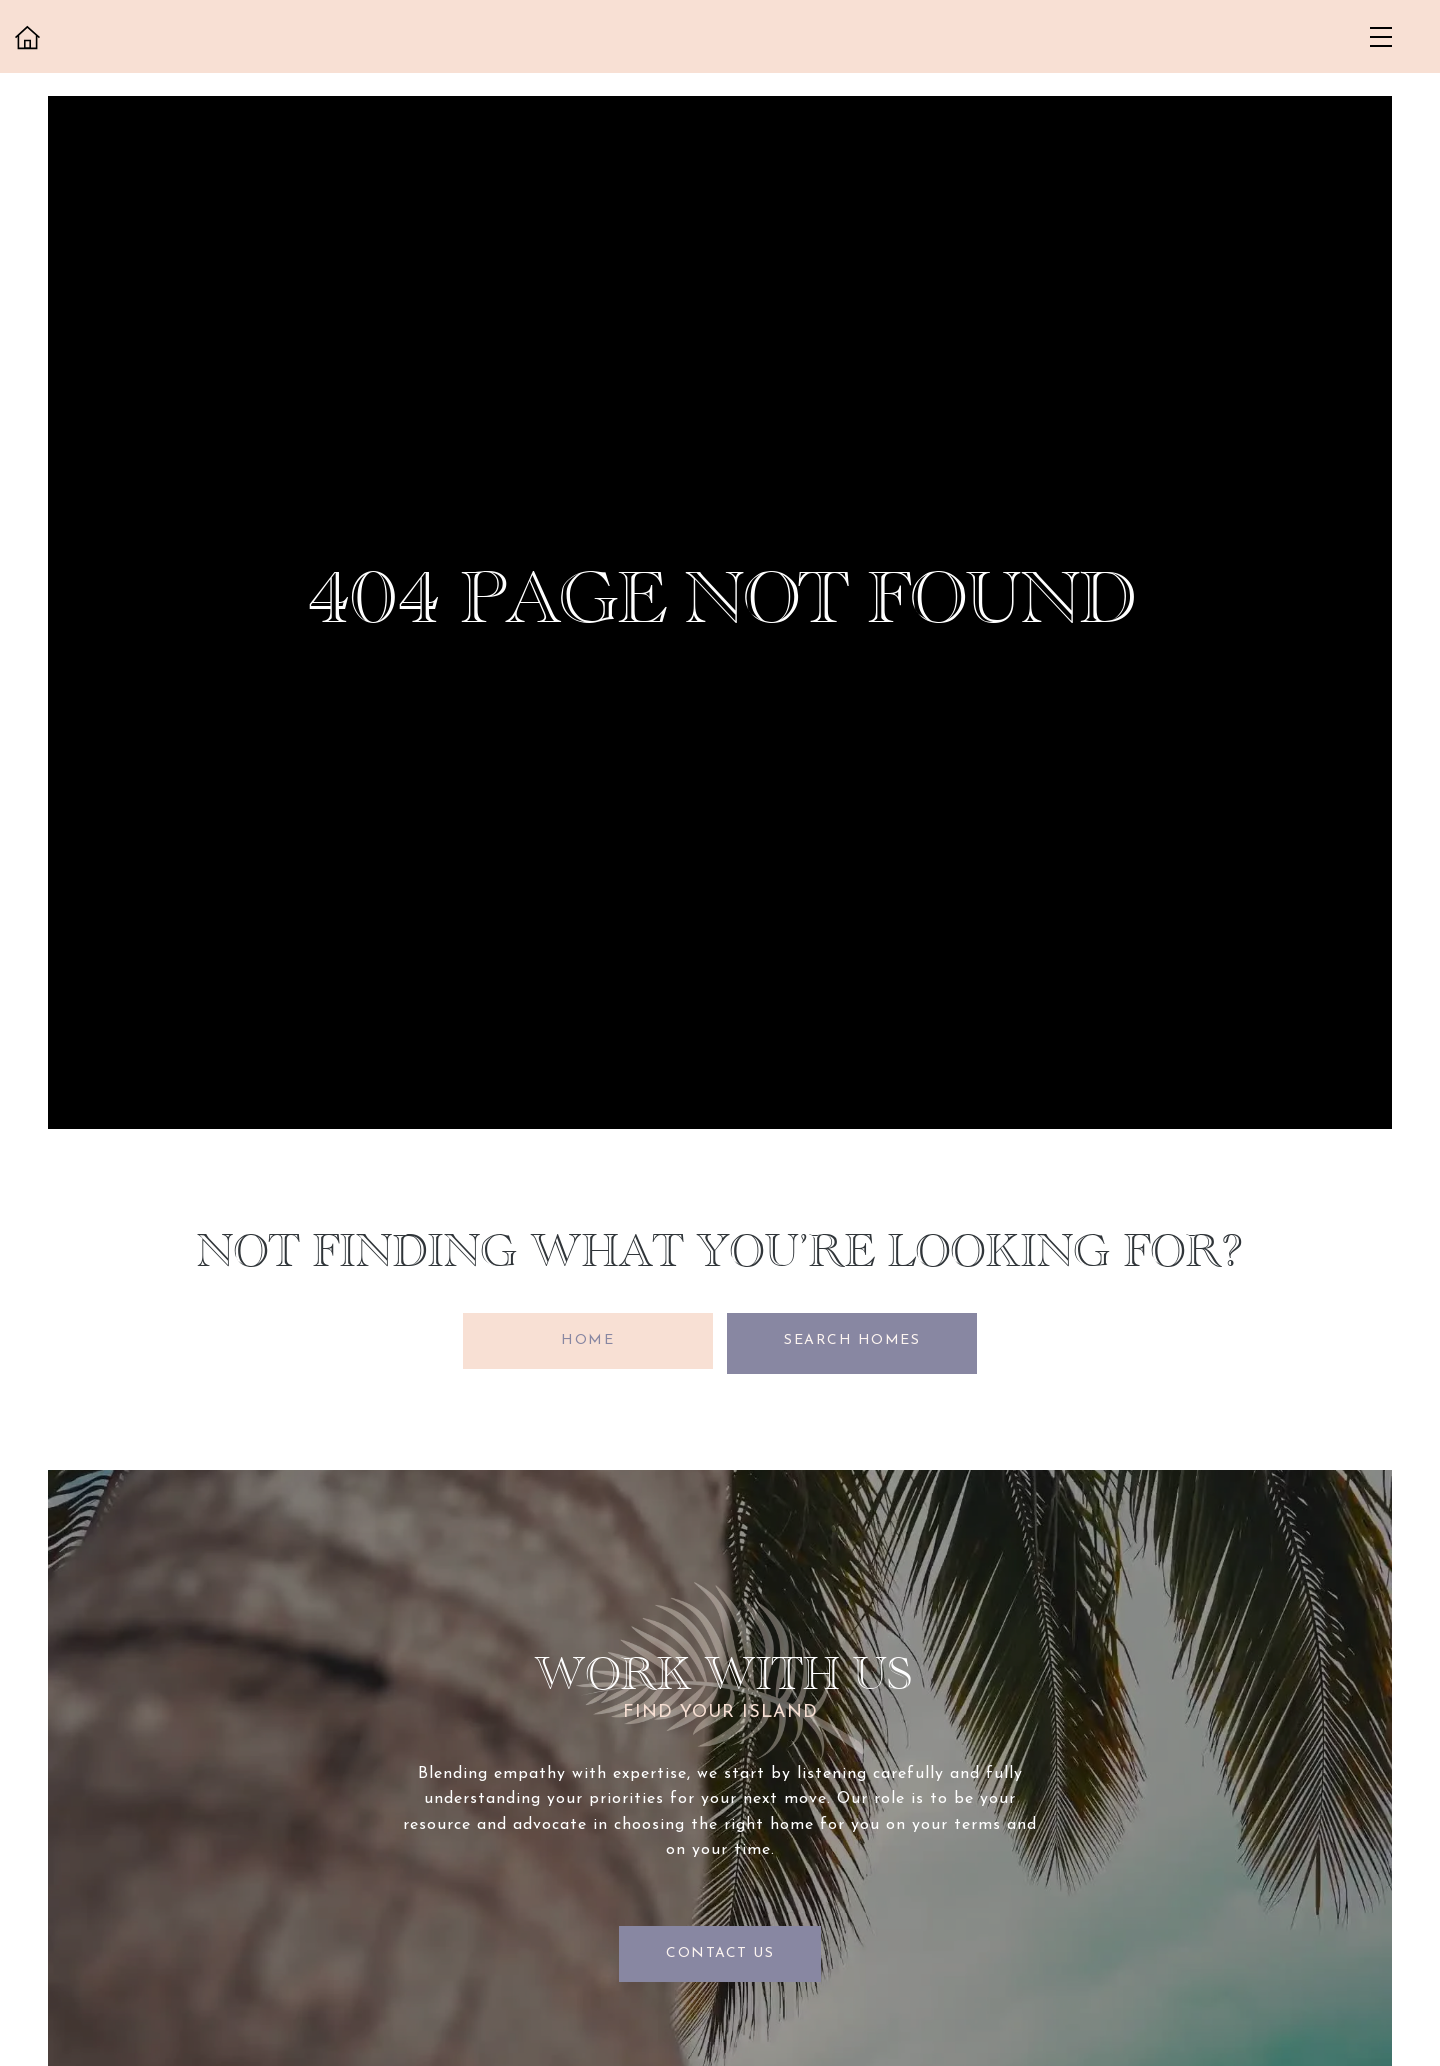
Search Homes (855, 1340)
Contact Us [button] (720, 1948)
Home (585, 1340)
